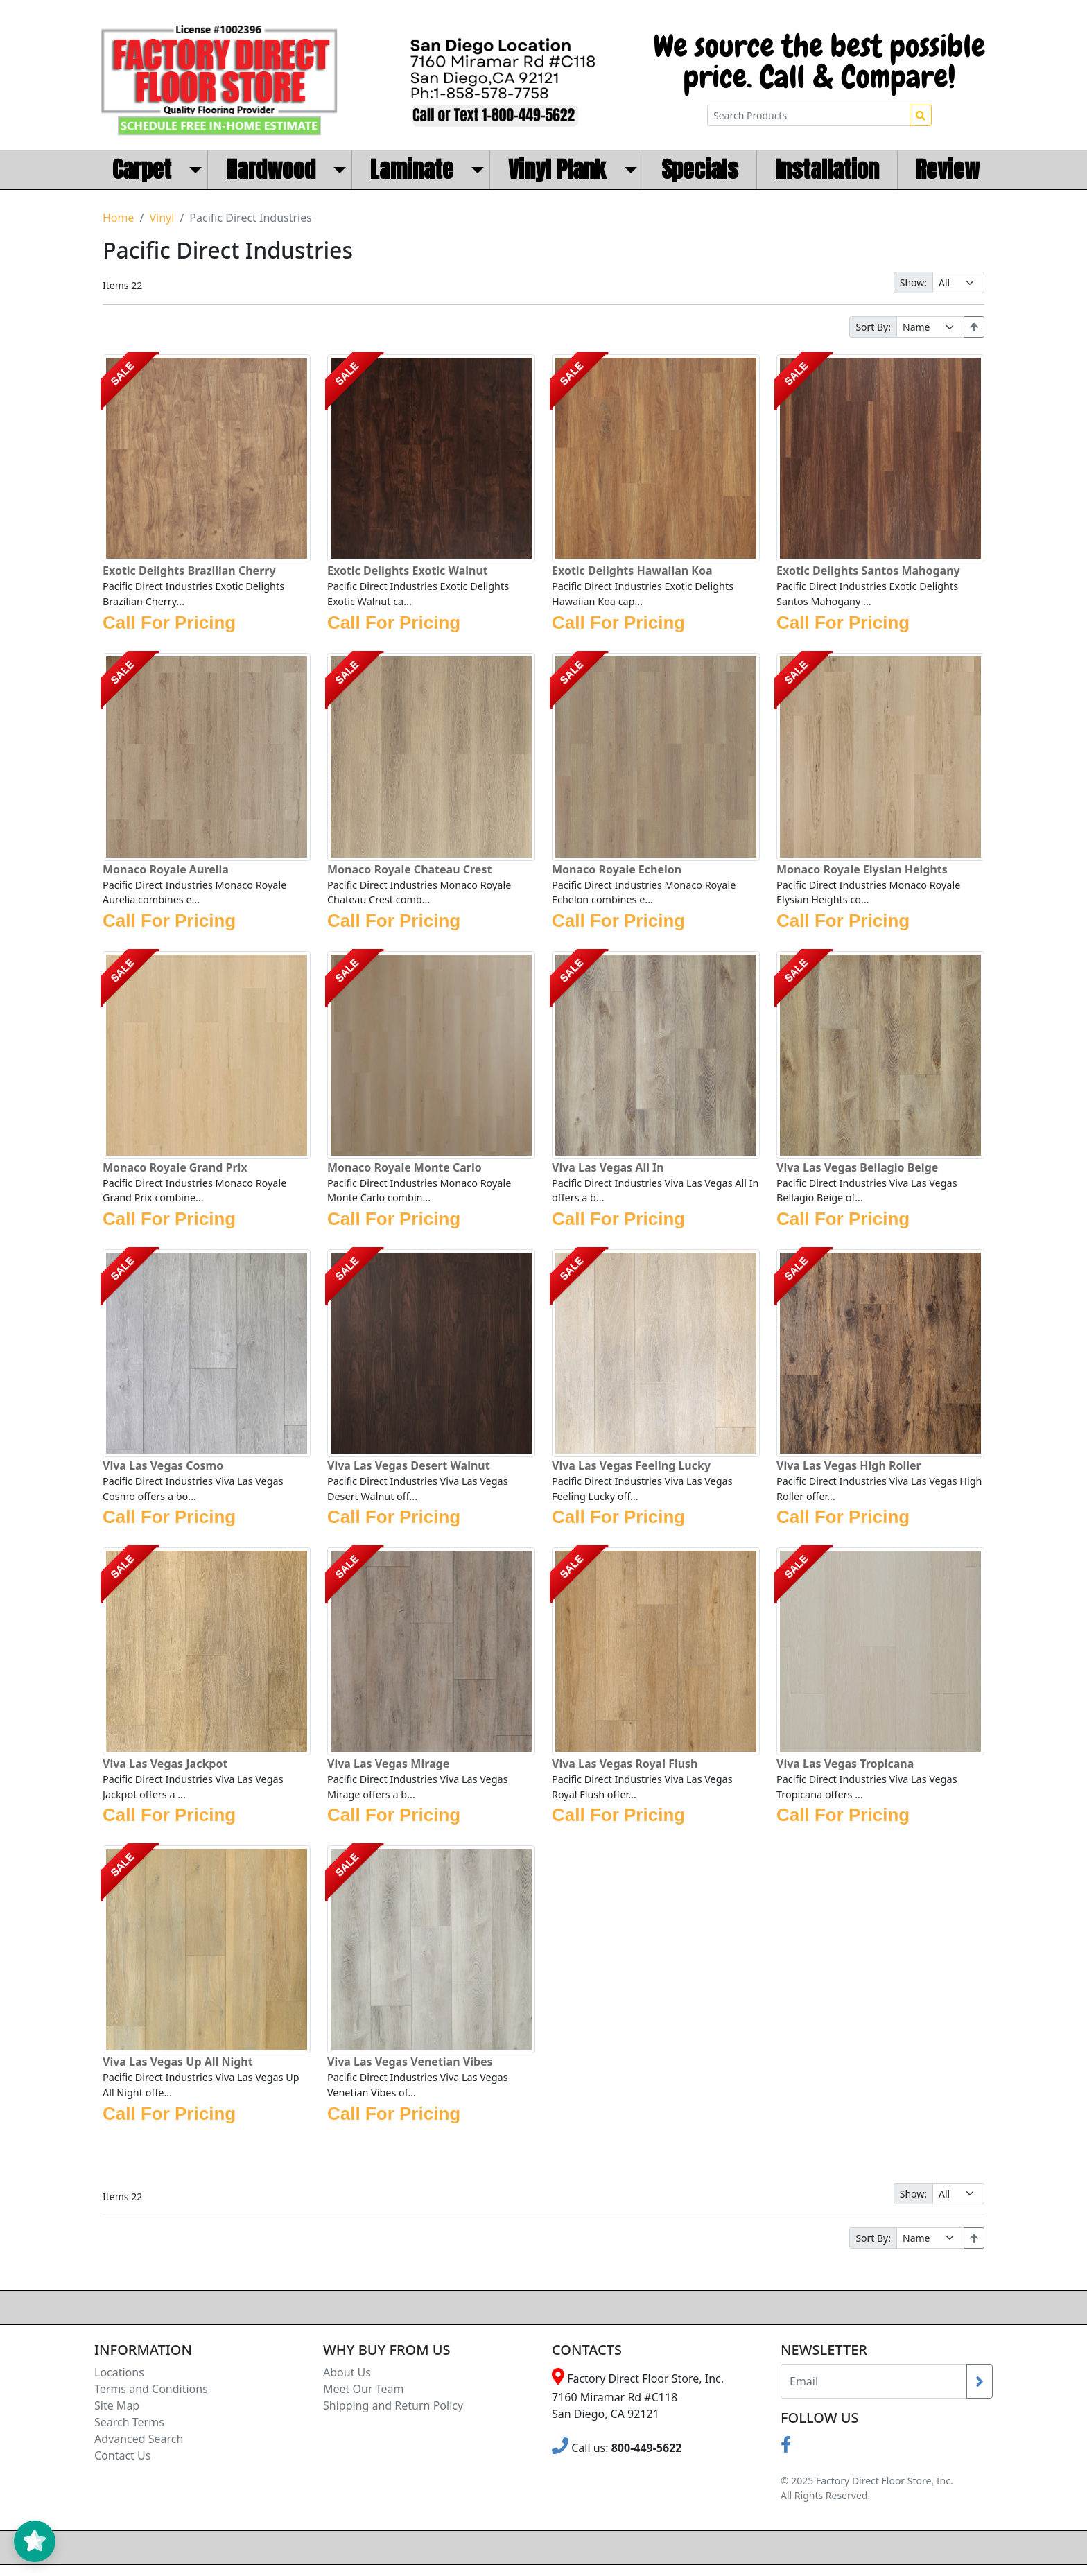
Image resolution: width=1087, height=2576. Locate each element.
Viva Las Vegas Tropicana (845, 1763)
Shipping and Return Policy (393, 2405)
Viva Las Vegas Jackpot (165, 1763)
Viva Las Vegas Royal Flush (625, 1763)
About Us (347, 2372)
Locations (119, 2372)
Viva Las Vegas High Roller (848, 1465)
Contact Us (122, 2455)
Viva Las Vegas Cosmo (163, 1465)
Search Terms (129, 2422)
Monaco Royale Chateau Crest (409, 869)
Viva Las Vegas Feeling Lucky (631, 1465)
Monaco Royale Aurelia (166, 869)
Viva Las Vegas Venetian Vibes (410, 2061)
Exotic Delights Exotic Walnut (407, 570)
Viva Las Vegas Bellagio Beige (857, 1167)
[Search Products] (808, 115)
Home (118, 217)
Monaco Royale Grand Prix (175, 1167)
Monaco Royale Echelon (616, 869)
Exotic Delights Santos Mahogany (868, 570)
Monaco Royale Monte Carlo (404, 1167)
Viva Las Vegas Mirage (388, 1763)
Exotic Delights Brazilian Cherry (189, 570)
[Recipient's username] (874, 2381)
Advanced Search (138, 2438)
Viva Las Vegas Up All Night (178, 2061)
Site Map (116, 2405)
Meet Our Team (363, 2388)
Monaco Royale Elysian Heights (862, 869)
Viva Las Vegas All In (608, 1167)
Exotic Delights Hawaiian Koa (632, 570)
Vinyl (161, 217)
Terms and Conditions (151, 2388)
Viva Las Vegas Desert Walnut (408, 1465)
